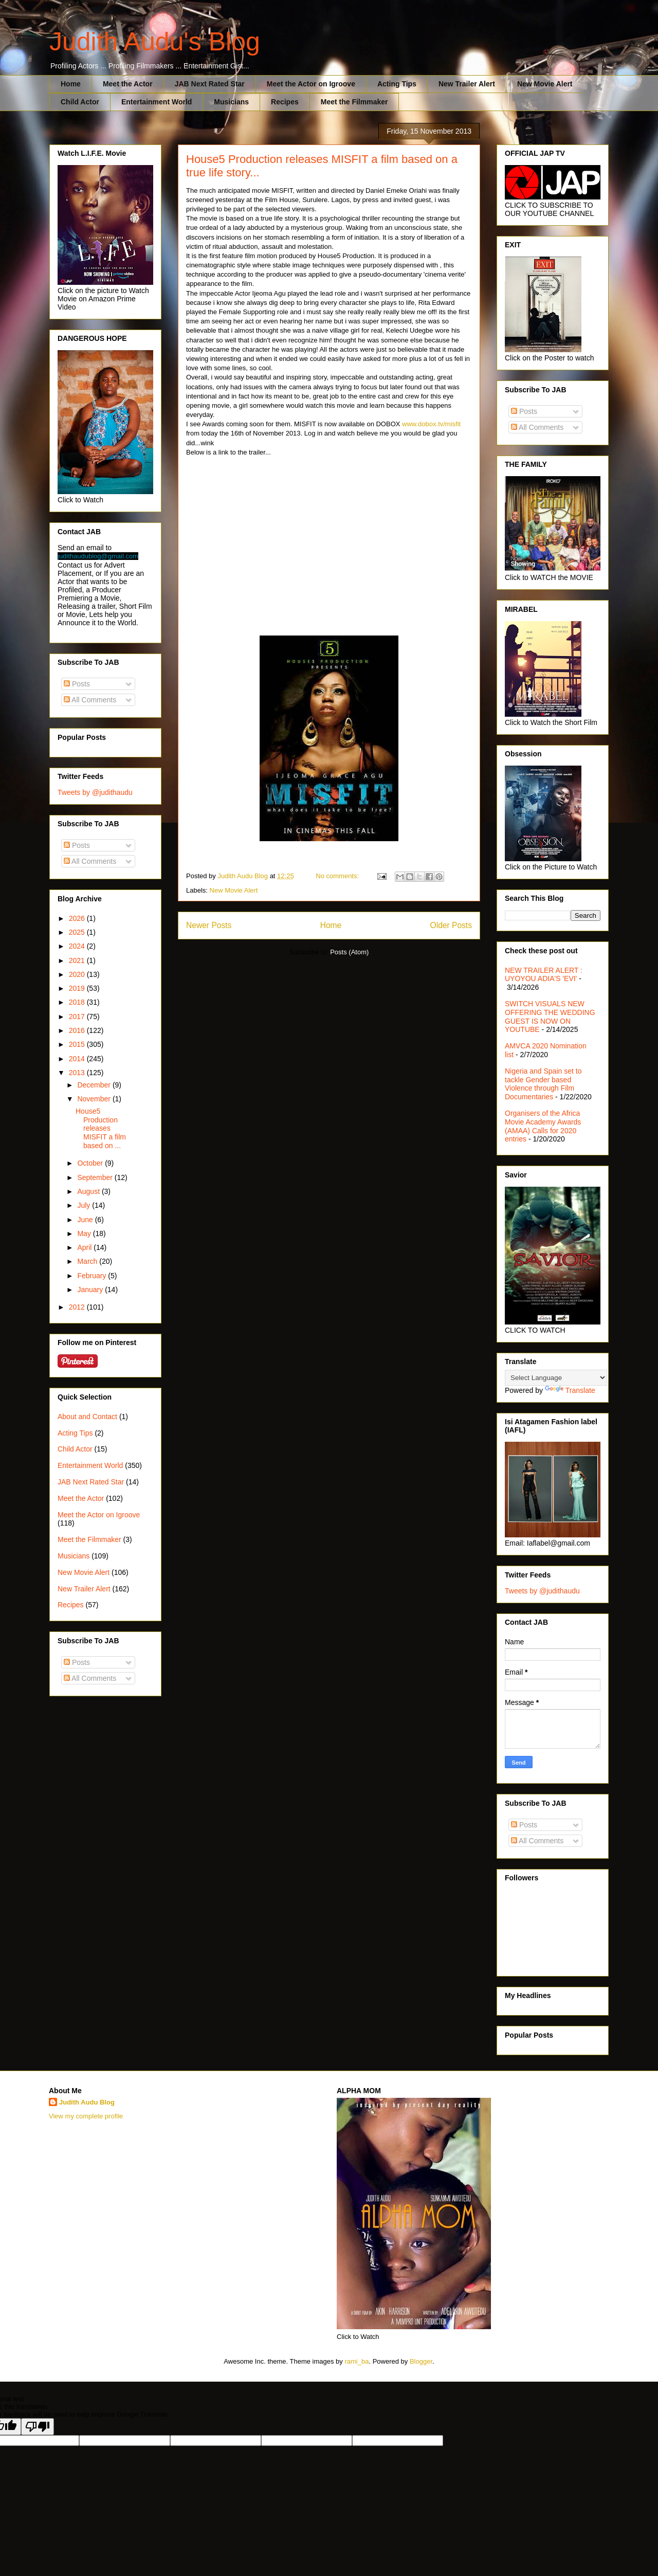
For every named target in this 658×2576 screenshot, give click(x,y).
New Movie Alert (545, 84)
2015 (78, 1044)
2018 (78, 1002)
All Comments (90, 700)
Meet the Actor (128, 84)
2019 (78, 988)
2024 (78, 946)
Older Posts (451, 925)
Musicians (231, 102)
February (92, 1276)
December (94, 1085)
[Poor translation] (37, 2426)
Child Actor (80, 102)
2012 (78, 1307)
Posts (77, 684)
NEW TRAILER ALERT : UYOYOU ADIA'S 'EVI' (543, 974)
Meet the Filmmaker (354, 102)
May (85, 1233)
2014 (78, 1059)
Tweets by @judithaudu (95, 792)
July (84, 1205)
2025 (78, 932)
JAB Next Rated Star (210, 84)
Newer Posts (208, 925)
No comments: (338, 876)
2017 (78, 1016)
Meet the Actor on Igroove (311, 84)
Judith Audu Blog (87, 2102)
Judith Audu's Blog (154, 41)
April (85, 1247)
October (91, 1163)
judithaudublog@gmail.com (98, 556)
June (86, 1220)
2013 (78, 1072)
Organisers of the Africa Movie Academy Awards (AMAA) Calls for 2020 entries (543, 1126)
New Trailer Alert (466, 84)
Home (71, 84)
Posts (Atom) (349, 952)
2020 (78, 974)
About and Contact (87, 1416)
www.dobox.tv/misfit (430, 424)
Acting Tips (396, 84)
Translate (570, 1390)
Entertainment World (156, 102)
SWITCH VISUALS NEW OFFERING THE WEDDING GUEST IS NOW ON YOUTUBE (550, 1016)
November (94, 1099)
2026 (78, 918)
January (91, 1289)
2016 (78, 1030)
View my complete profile (86, 2116)
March (88, 1261)
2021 (78, 960)
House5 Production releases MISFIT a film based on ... (101, 1128)
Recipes (285, 102)
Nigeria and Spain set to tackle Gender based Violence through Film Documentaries (543, 1084)
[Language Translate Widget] (556, 1378)
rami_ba (356, 2361)
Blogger (421, 2361)
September (95, 1177)
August (89, 1191)
